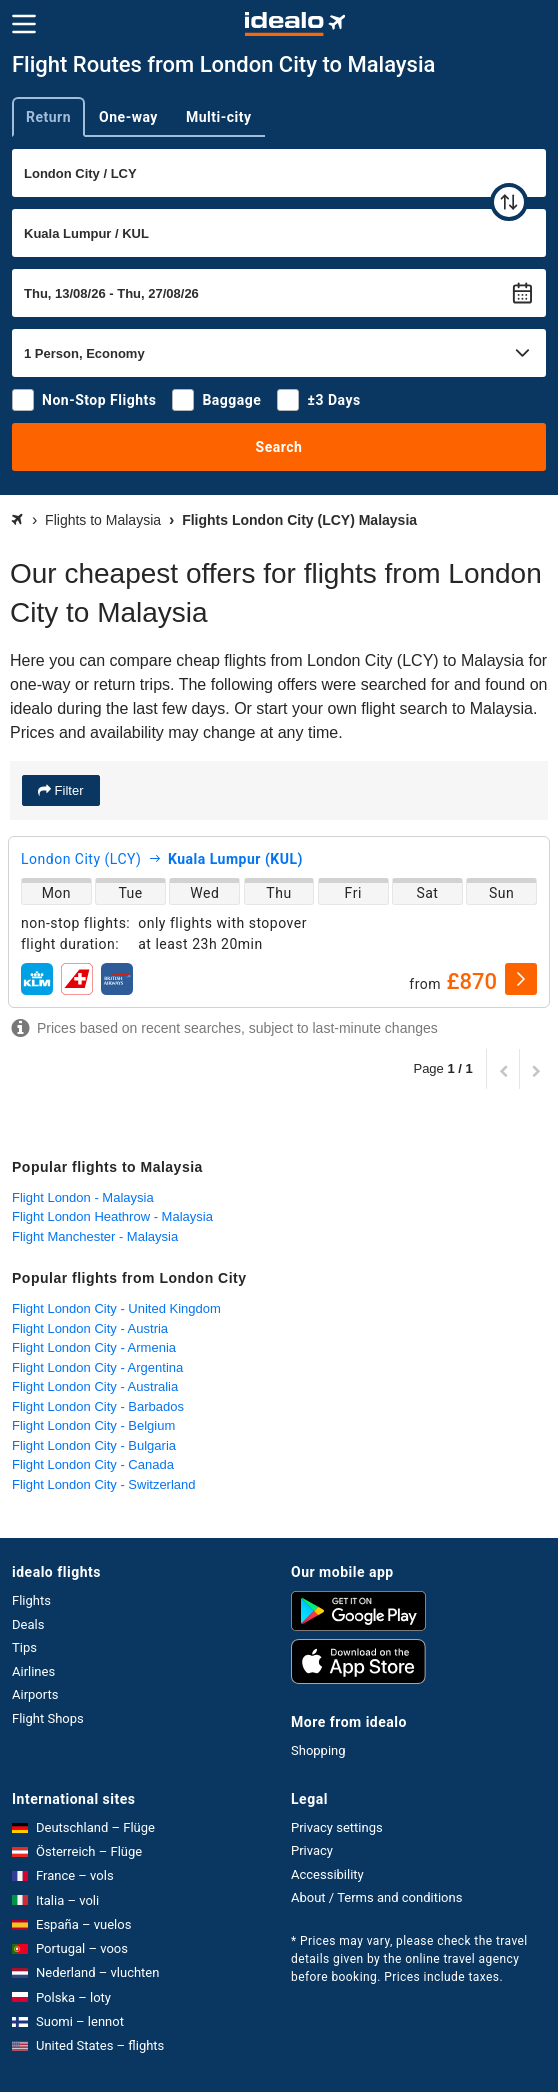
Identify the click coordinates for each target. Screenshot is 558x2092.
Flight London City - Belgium (93, 1425)
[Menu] (24, 24)
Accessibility (327, 1874)
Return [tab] (48, 117)
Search (279, 447)
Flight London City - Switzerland (104, 1484)
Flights (31, 1600)
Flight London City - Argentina (97, 1367)
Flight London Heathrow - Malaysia (112, 1216)
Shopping (318, 1750)
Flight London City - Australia (95, 1386)
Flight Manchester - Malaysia (95, 1236)
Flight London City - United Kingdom (116, 1308)
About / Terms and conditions (376, 1897)
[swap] (509, 202)
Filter (67, 790)
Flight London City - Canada (93, 1464)
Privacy (312, 1850)
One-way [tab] (128, 117)
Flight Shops (48, 1718)
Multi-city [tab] (219, 117)
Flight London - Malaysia (83, 1197)
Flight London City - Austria (90, 1328)
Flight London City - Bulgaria (94, 1445)
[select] (521, 979)
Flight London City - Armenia (94, 1347)
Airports (35, 1694)
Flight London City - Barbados (98, 1406)
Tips (24, 1647)
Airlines (33, 1671)
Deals (28, 1624)
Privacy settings (337, 1827)
